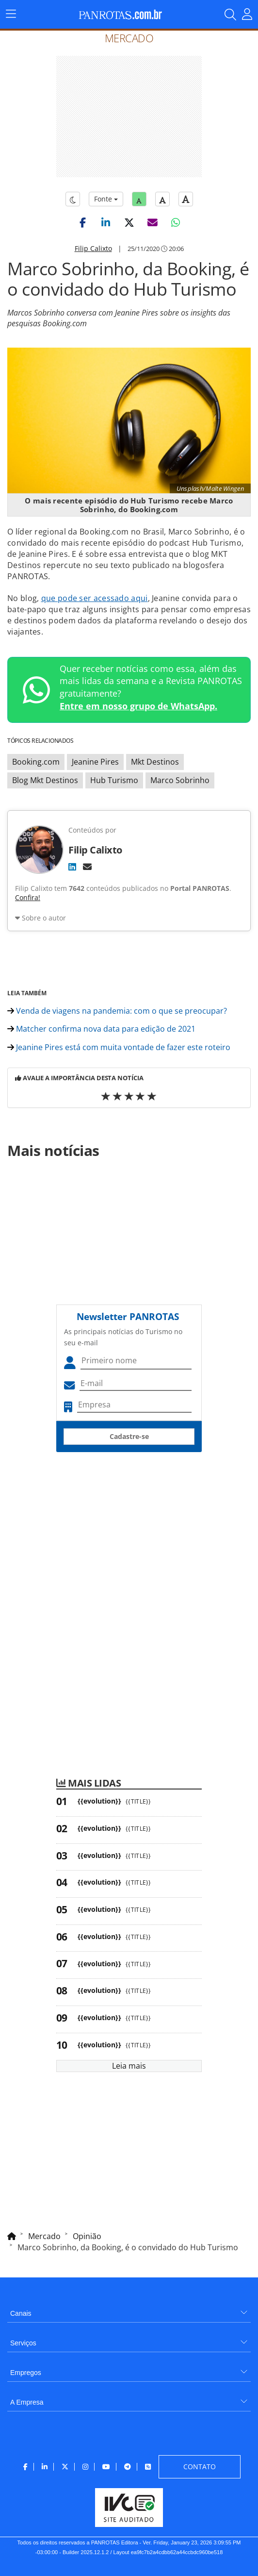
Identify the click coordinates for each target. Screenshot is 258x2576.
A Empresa (26, 2402)
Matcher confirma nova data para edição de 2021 (101, 1028)
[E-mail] (87, 866)
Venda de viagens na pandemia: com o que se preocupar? (117, 1010)
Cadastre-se (129, 1436)
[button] (82, 222)
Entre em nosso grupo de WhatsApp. (138, 706)
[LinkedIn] (72, 866)
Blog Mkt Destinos (45, 780)
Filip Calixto (93, 248)
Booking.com (36, 761)
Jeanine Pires (95, 761)
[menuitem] (129, 2310)
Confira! (27, 897)
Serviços (23, 2343)
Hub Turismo (114, 780)
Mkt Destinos (155, 761)
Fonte (106, 198)
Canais (21, 2313)
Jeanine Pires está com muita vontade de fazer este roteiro (118, 1047)
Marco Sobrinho (180, 780)
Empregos (25, 2372)
